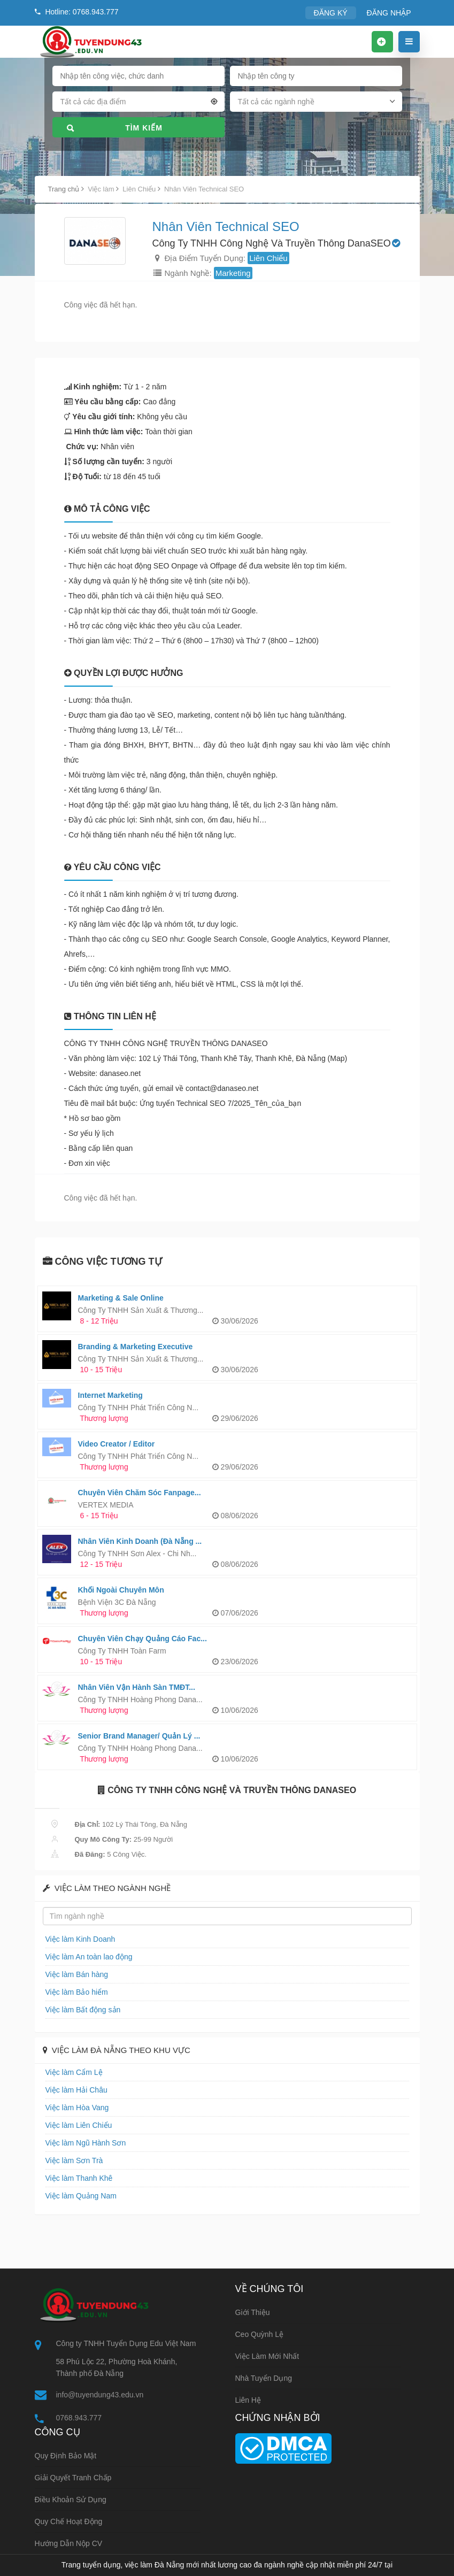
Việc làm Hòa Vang (74, 2107)
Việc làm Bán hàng (74, 1974)
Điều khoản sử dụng (70, 2500)
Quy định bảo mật (66, 2456)
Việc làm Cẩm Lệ (71, 2072)
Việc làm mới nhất (267, 2356)
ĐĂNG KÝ (335, 13)
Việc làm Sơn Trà (71, 2160)
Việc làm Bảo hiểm (74, 1992)
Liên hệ (248, 2400)
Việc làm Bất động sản (80, 2009)
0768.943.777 (79, 2418)
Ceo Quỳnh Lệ (259, 2334)
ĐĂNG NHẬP (390, 13)
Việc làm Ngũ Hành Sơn (82, 2143)
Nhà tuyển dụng (264, 2378)
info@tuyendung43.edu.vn (100, 2394)
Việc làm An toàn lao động (85, 1956)
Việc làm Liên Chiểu (76, 2125)
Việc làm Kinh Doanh (77, 1939)
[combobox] (138, 103)
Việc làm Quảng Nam (78, 2195)
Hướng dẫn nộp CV (69, 2544)
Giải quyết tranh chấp (73, 2478)
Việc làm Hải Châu (74, 2090)
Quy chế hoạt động (69, 2522)
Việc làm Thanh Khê (76, 2178)
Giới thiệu (252, 2312)
